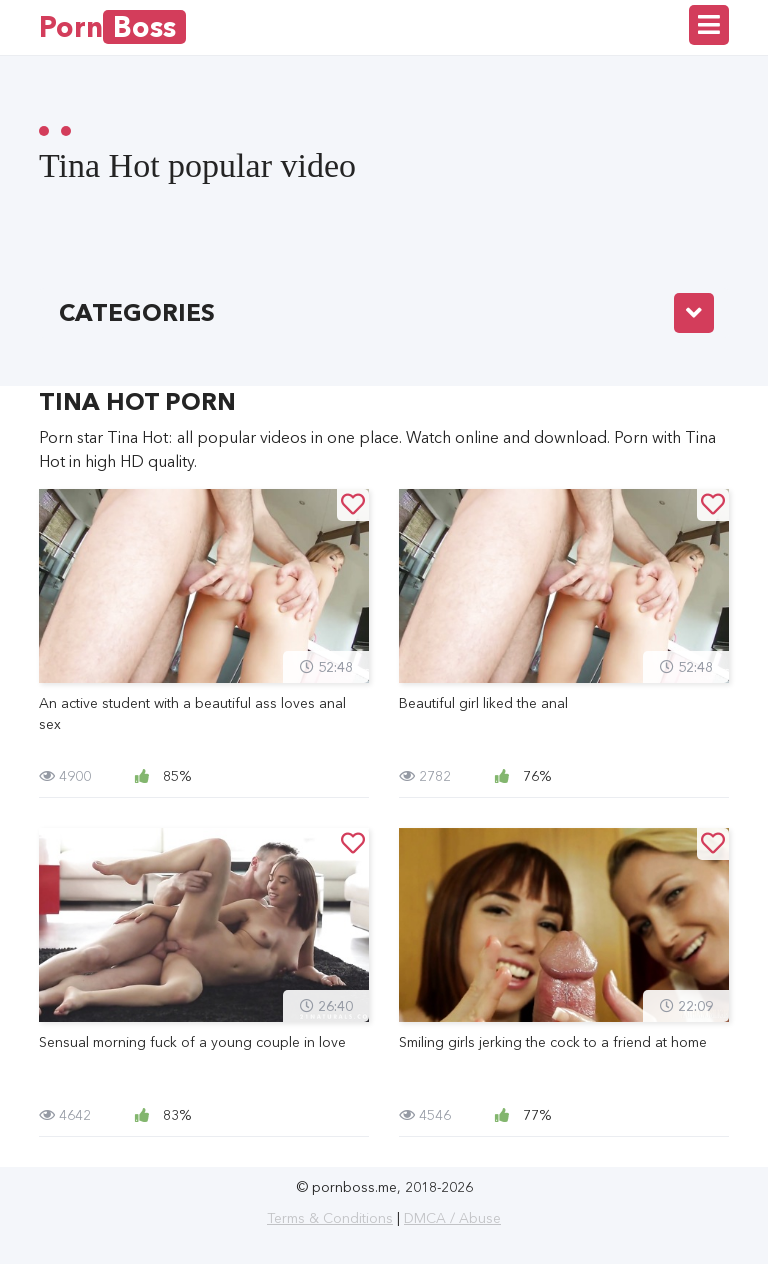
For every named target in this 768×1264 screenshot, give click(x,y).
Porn (112, 27)
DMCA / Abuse (452, 1218)
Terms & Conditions (330, 1218)
